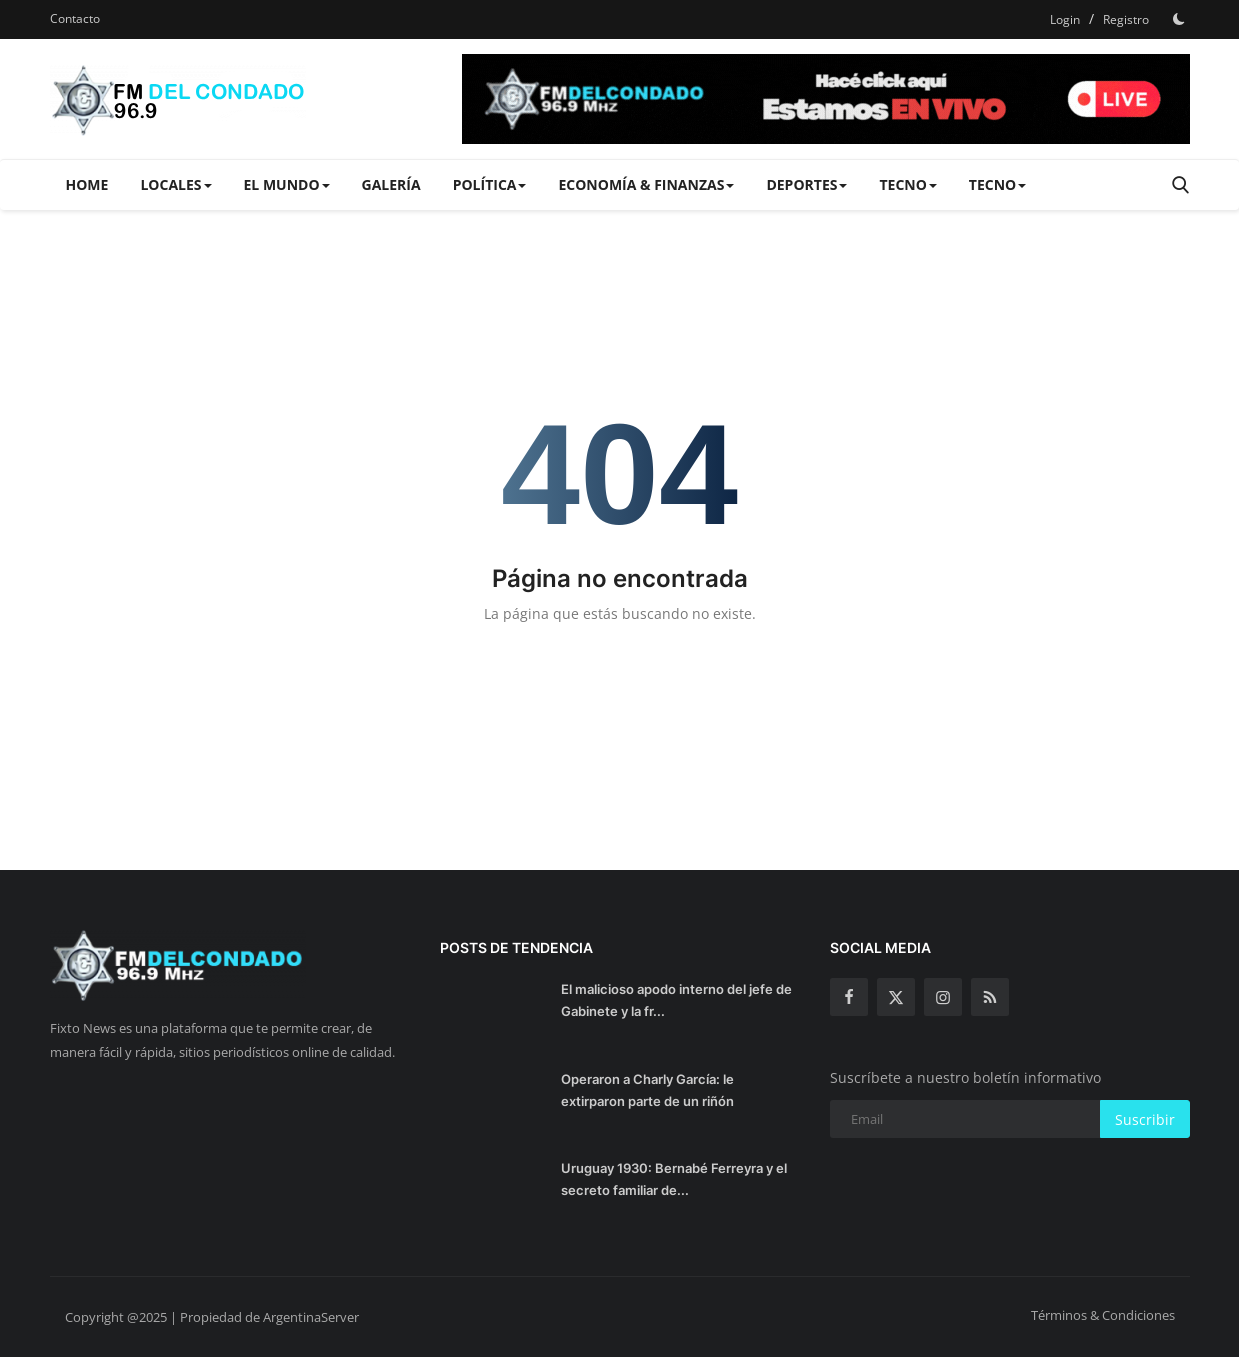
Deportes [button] (806, 184)
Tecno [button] (907, 184)
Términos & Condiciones (1103, 1315)
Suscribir (1145, 1119)
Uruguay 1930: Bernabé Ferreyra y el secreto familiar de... (674, 1179)
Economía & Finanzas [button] (646, 184)
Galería (391, 184)
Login (1065, 19)
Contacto (75, 18)
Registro (1126, 19)
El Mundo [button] (287, 184)
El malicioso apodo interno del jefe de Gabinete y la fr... (676, 1000)
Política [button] (490, 184)
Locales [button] (175, 184)
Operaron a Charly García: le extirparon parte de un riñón (647, 1090)
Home (87, 184)
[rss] (990, 997)
